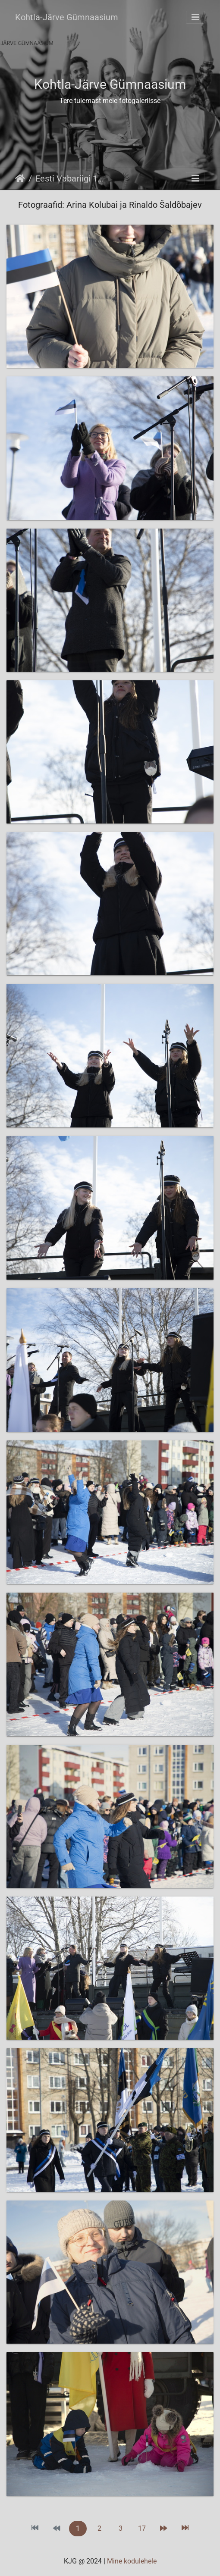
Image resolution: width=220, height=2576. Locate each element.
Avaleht (20, 178)
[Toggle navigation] (195, 17)
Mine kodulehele (132, 2561)
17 (142, 2528)
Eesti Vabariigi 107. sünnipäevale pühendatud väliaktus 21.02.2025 (71, 178)
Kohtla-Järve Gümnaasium (66, 17)
